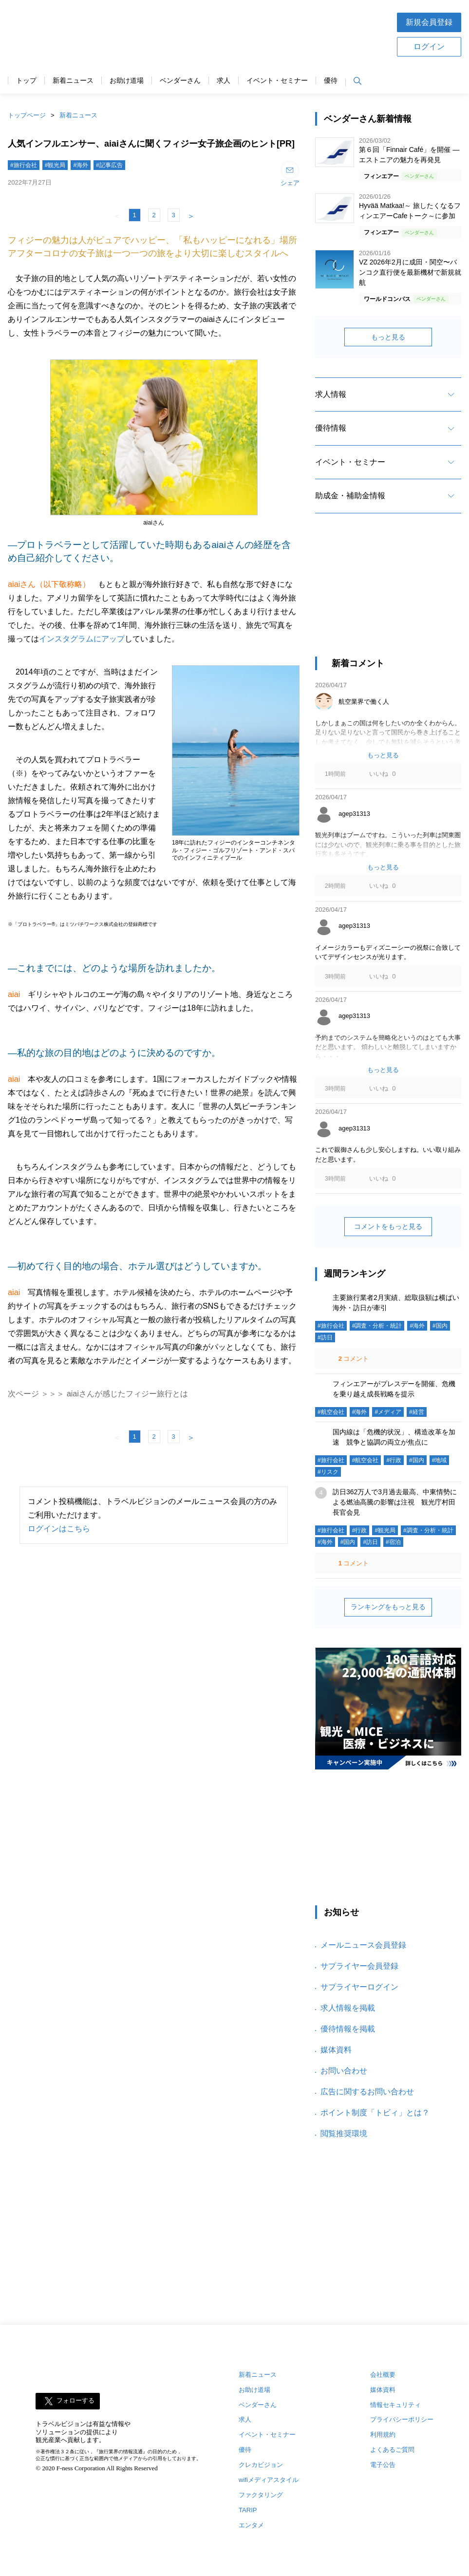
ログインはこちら (59, 1528)
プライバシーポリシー (401, 2419)
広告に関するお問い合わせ (367, 2091)
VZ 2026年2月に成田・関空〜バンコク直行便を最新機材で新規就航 (410, 272)
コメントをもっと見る (388, 1226)
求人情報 (330, 394)
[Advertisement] (265, 34)
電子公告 (382, 2464)
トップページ (27, 115)
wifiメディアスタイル (269, 2479)
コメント (353, 1358)
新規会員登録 (429, 22)
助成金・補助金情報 (350, 495)
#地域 (439, 1460)
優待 (331, 80)
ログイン (429, 46)
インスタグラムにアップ (82, 639)
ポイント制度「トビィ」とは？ (375, 2112)
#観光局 (55, 165)
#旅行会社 (23, 165)
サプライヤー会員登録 (359, 1966)
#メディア (388, 1412)
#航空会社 (331, 1412)
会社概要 (382, 2374)
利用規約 (382, 2434)
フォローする (75, 2400)
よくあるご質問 (392, 2449)
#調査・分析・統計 (377, 1325)
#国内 (440, 1325)
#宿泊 (393, 1542)
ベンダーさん (180, 80)
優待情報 (330, 428)
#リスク (328, 1471)
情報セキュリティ (395, 2404)
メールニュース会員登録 (363, 1945)
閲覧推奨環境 (343, 2133)
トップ (26, 80)
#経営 (416, 1412)
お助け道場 (127, 80)
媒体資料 (336, 2050)
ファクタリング (261, 2495)
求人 (223, 80)
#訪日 (325, 1337)
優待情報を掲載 (347, 2029)
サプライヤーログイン (359, 1987)
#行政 (393, 1460)
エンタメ (251, 2525)
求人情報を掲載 (347, 2008)
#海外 (80, 165)
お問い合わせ (343, 2071)
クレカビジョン (261, 2464)
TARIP (248, 2510)
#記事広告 (109, 165)
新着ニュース (73, 80)
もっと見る (388, 337)
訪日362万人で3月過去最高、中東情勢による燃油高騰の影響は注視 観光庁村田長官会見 (395, 1502)
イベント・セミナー (277, 80)
